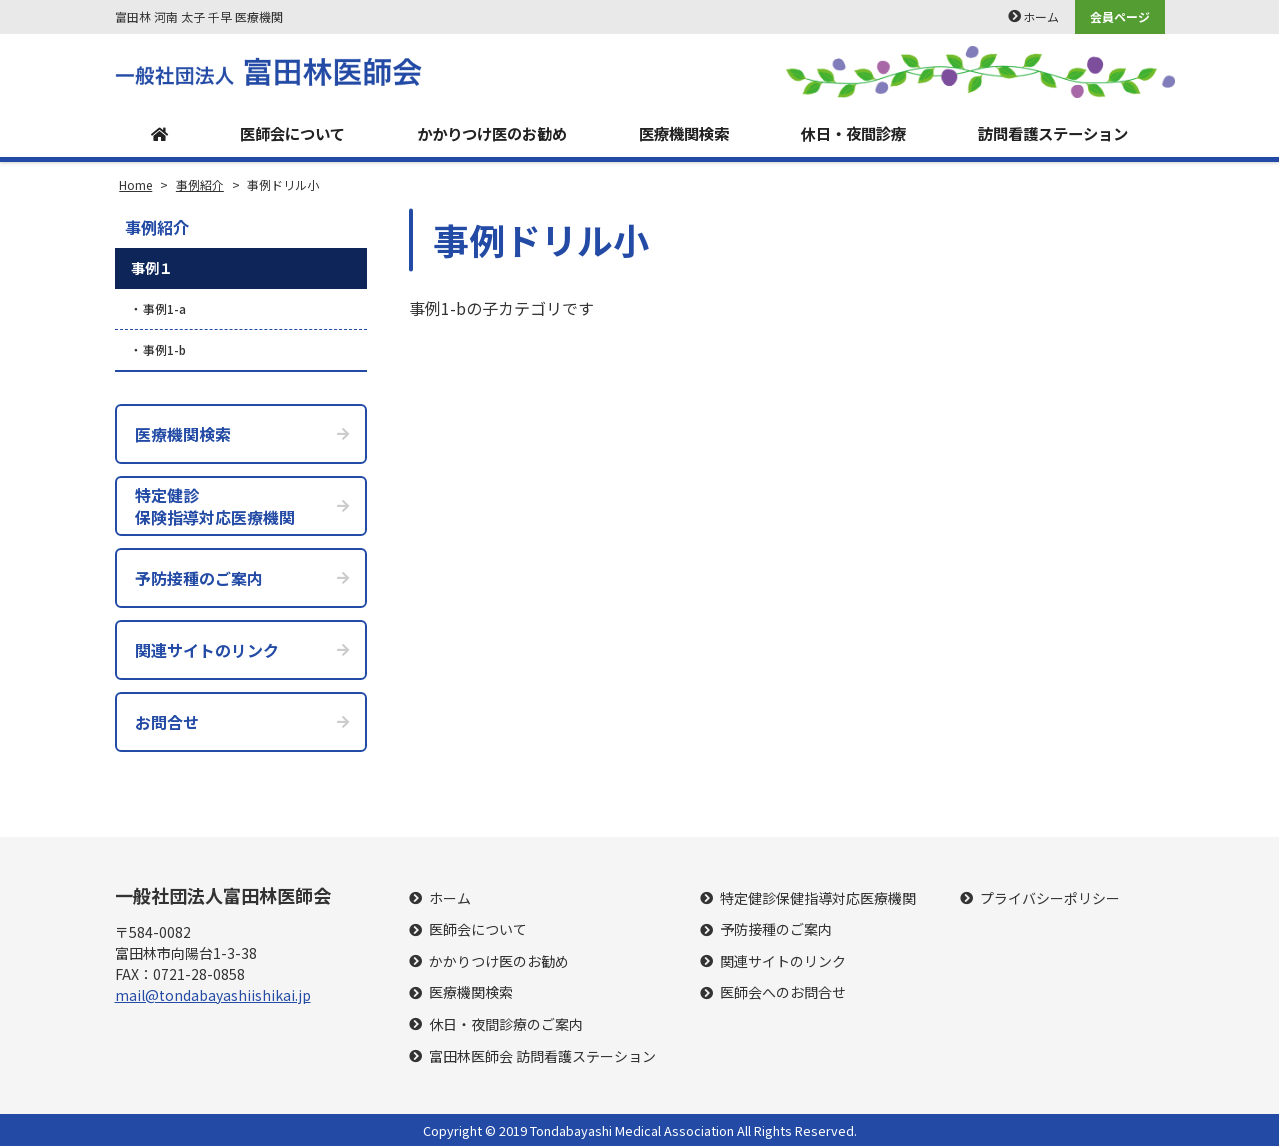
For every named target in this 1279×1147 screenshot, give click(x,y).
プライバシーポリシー (1050, 899)
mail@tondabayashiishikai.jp (213, 995)
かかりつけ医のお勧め (488, 134)
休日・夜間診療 (850, 134)
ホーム (1041, 16)
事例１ (152, 269)
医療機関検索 (681, 134)
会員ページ (1120, 16)
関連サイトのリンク (783, 962)
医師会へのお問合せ (783, 993)
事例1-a (164, 309)
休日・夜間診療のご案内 (506, 1025)
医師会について (286, 134)
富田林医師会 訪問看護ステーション (542, 1057)
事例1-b (164, 350)
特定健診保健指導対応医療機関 (818, 899)
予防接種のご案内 (776, 930)
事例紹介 (157, 228)
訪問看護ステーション (1052, 134)
